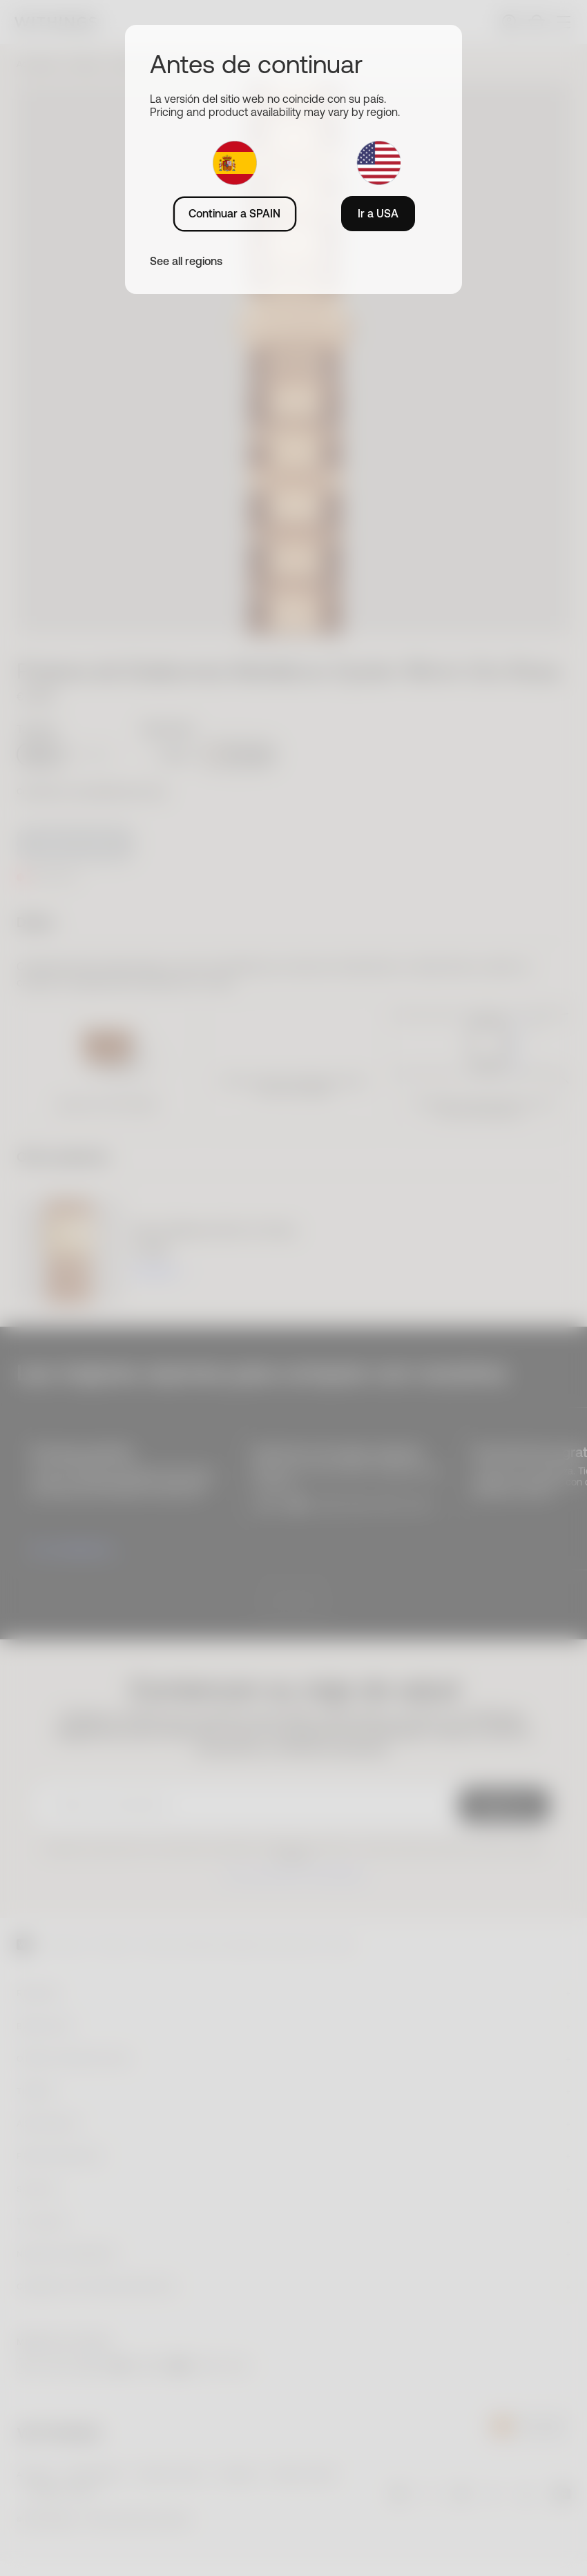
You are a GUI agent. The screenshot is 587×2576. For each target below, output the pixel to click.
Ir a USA (378, 213)
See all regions (186, 261)
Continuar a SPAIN (234, 213)
